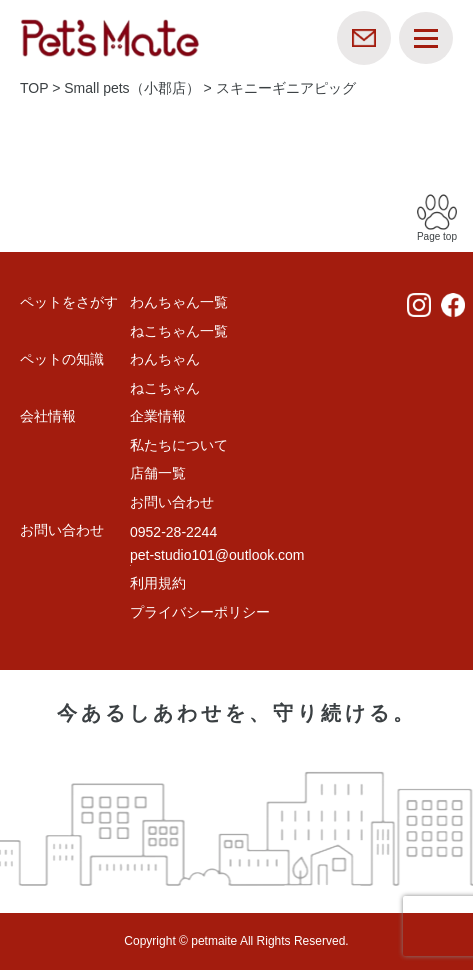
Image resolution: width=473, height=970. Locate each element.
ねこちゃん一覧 (179, 331)
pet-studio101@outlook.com (217, 555)
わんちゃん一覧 (179, 302)
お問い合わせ (172, 502)
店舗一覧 (158, 473)
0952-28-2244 (173, 532)
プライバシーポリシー (200, 612)
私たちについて (179, 445)
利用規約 (158, 583)
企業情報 (158, 416)
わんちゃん (165, 359)
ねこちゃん (165, 388)
